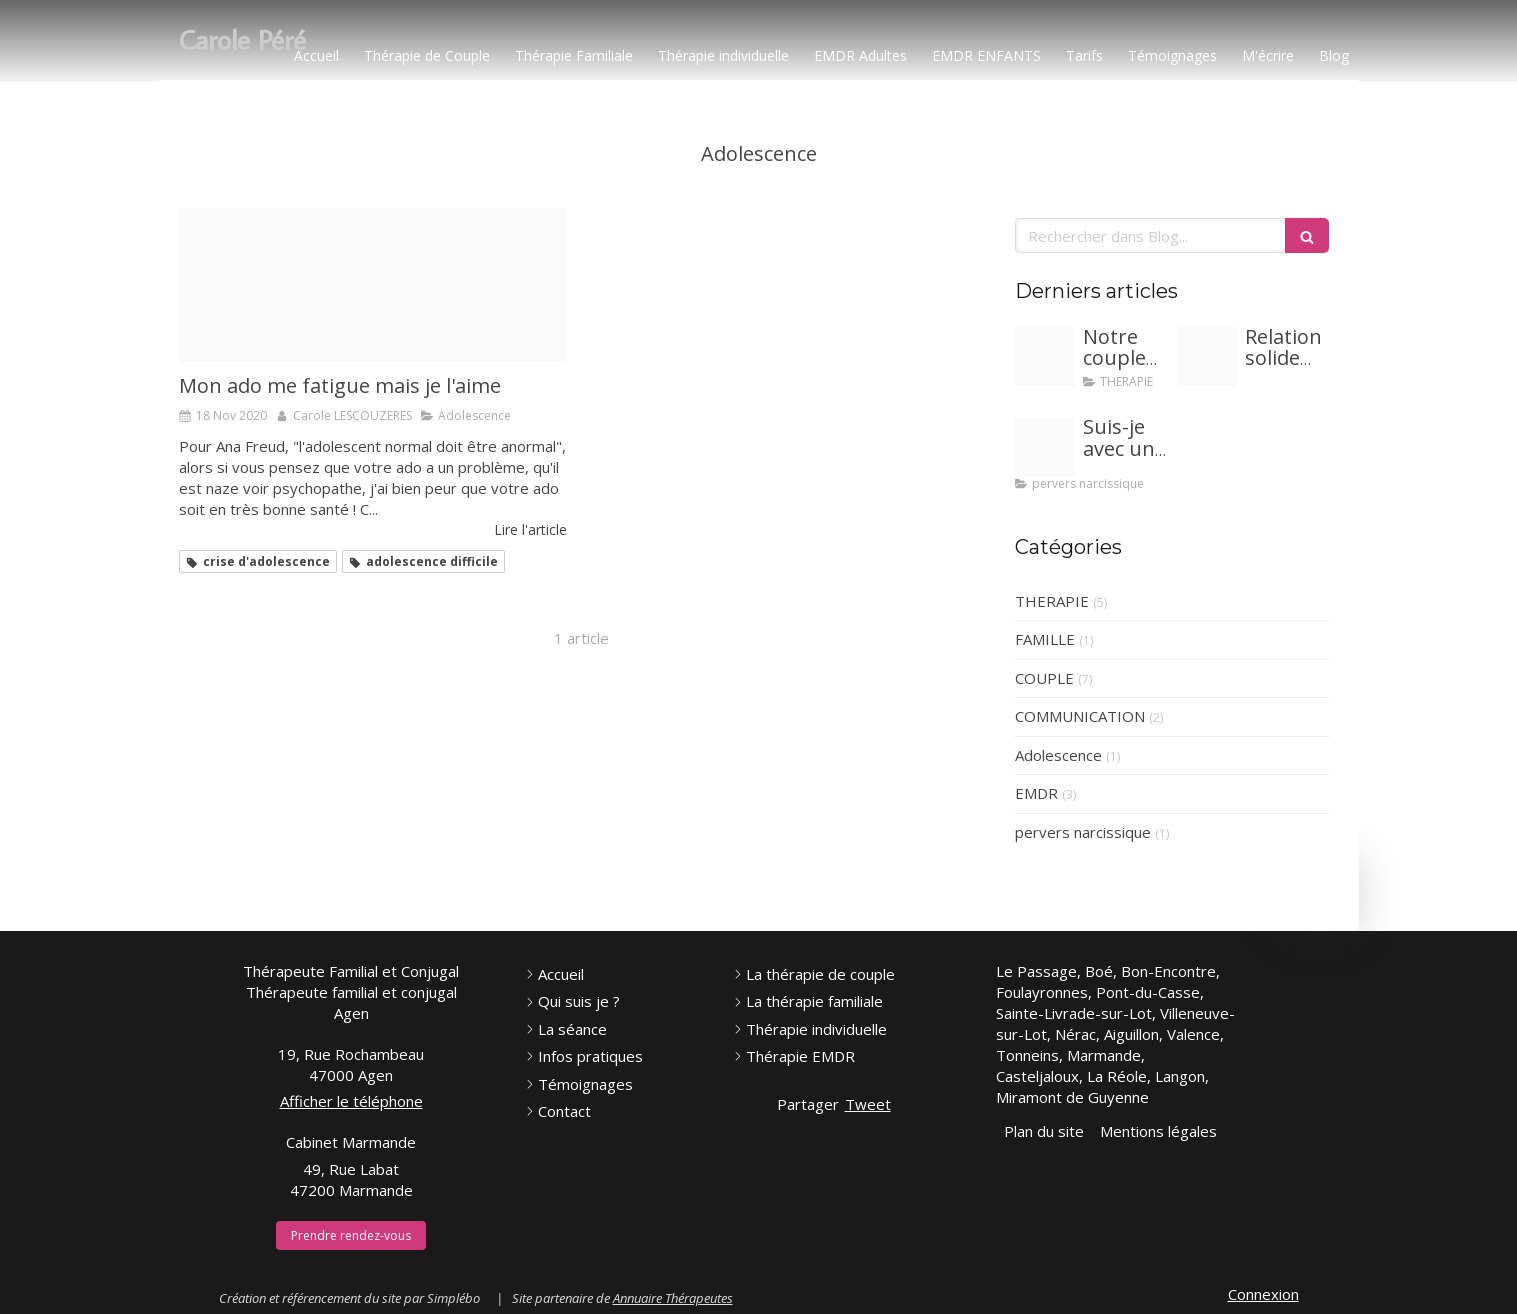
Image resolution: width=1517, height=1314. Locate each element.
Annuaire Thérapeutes (673, 1298)
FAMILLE (1045, 639)
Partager (808, 1104)
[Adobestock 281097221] (1045, 357)
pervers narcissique (1083, 832)
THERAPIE (1052, 601)
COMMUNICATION (1080, 716)
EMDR (1036, 793)
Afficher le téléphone (351, 1101)
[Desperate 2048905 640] (373, 285)
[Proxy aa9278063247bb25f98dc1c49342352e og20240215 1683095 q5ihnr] (1207, 357)
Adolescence (1058, 755)
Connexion (1263, 1294)
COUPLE (1044, 678)
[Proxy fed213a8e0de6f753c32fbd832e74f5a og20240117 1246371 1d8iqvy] (1045, 447)
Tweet (868, 1104)
